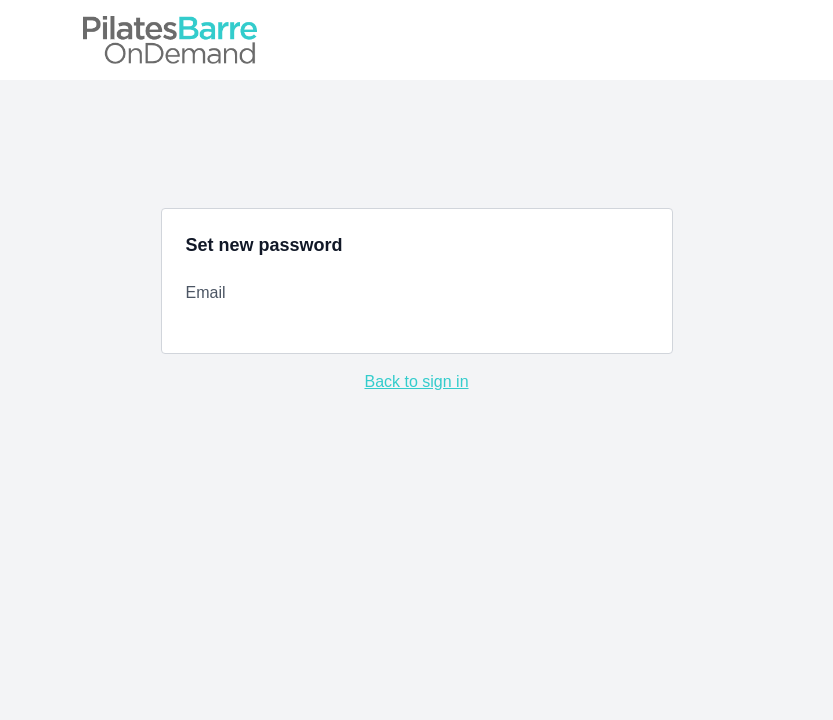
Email (206, 292)
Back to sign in (416, 381)
